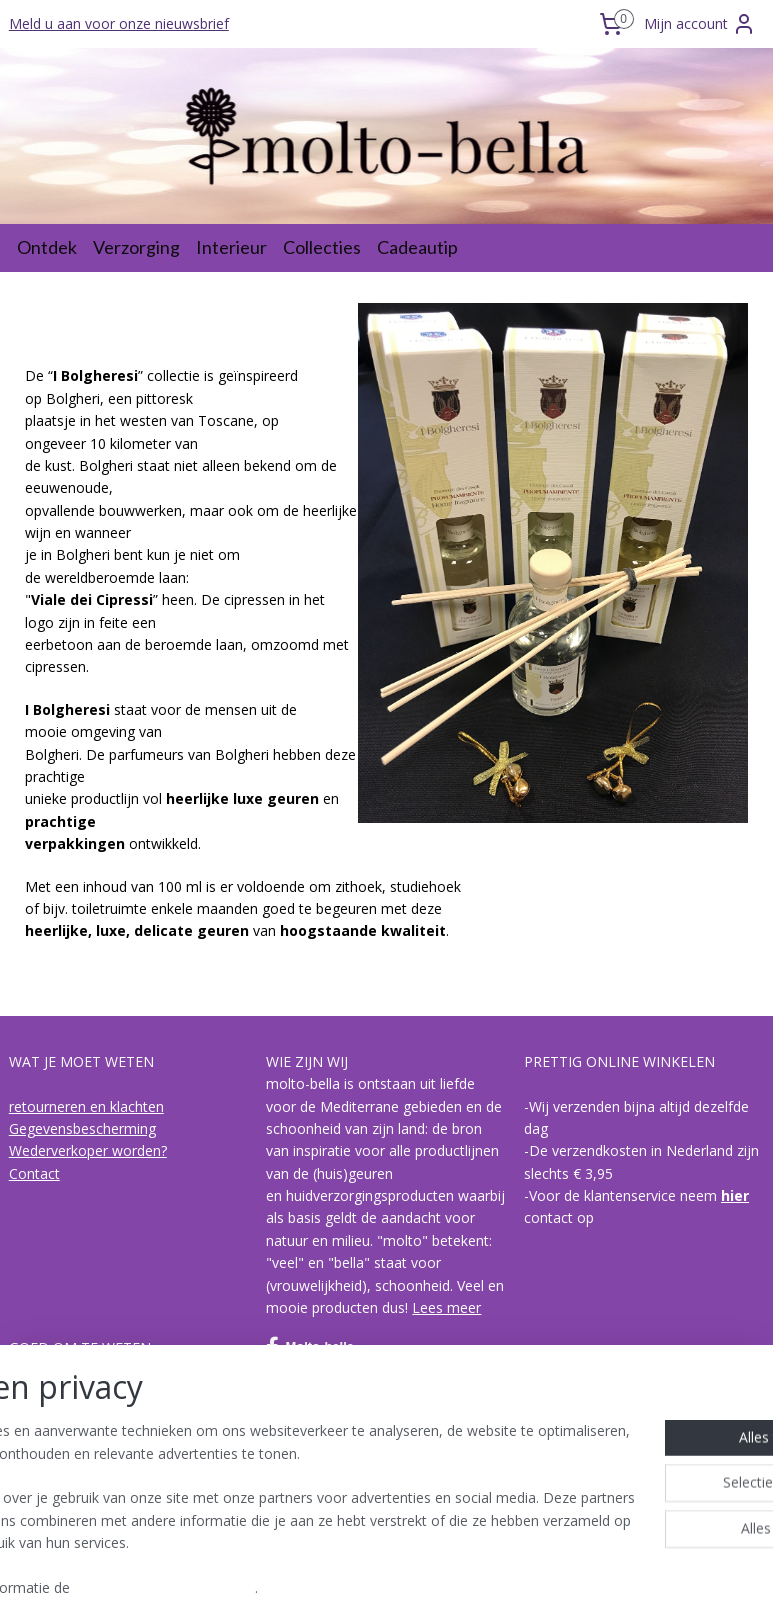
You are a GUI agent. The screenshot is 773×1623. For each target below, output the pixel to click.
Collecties (322, 247)
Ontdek (47, 247)
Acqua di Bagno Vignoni (85, 1481)
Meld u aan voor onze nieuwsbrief (119, 23)
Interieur (231, 247)
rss (345, 1586)
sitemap (303, 1586)
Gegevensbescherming (82, 1128)
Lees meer (446, 1307)
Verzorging (136, 247)
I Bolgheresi (47, 1459)
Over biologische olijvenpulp (99, 1392)
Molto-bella (310, 1347)
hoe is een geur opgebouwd (99, 1414)
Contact (34, 1173)
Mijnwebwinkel (596, 1586)
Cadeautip (417, 247)
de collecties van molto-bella (101, 1436)
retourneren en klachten (86, 1106)
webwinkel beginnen (422, 1586)
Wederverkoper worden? (88, 1150)
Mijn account (700, 24)
